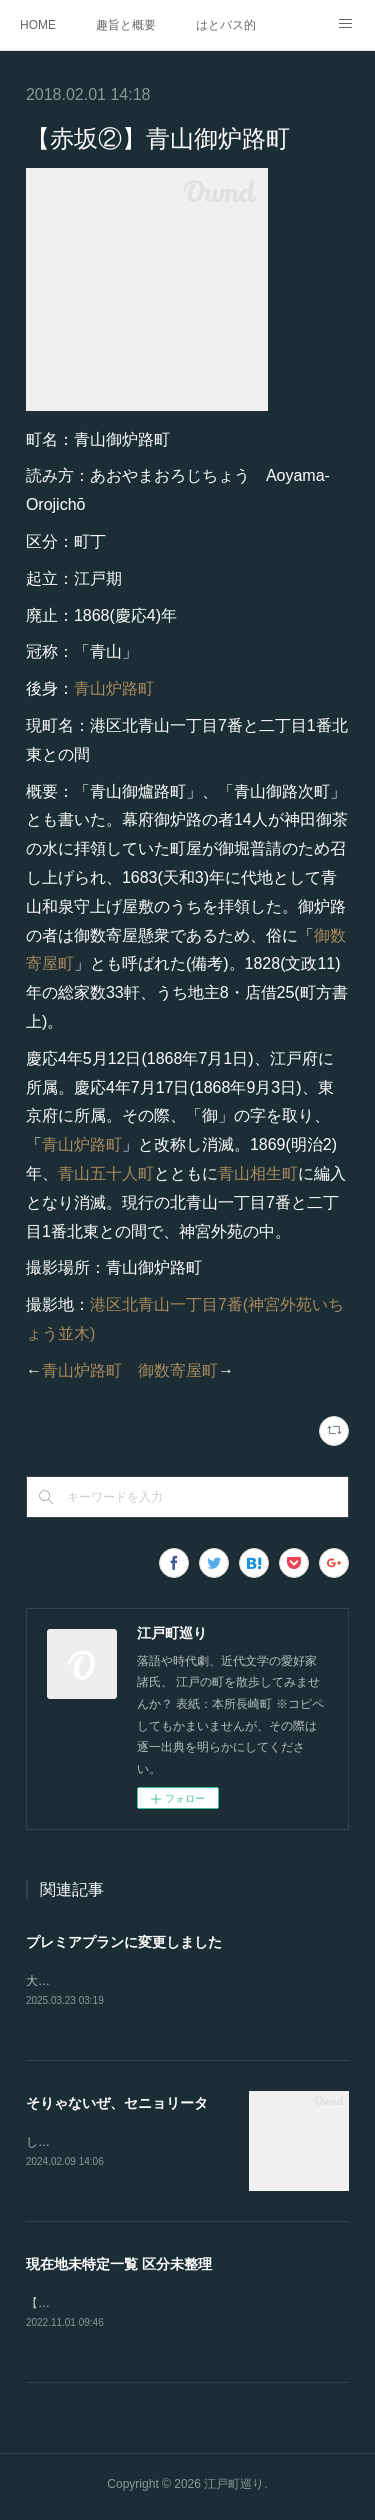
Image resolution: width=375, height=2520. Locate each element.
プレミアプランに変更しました (124, 1942)
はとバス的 (226, 25)
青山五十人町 (106, 1173)
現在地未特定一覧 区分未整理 (119, 2267)
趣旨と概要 (126, 25)
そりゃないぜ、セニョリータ (117, 2105)
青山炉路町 (114, 688)
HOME (38, 25)
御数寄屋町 (178, 1370)
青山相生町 (258, 1173)
